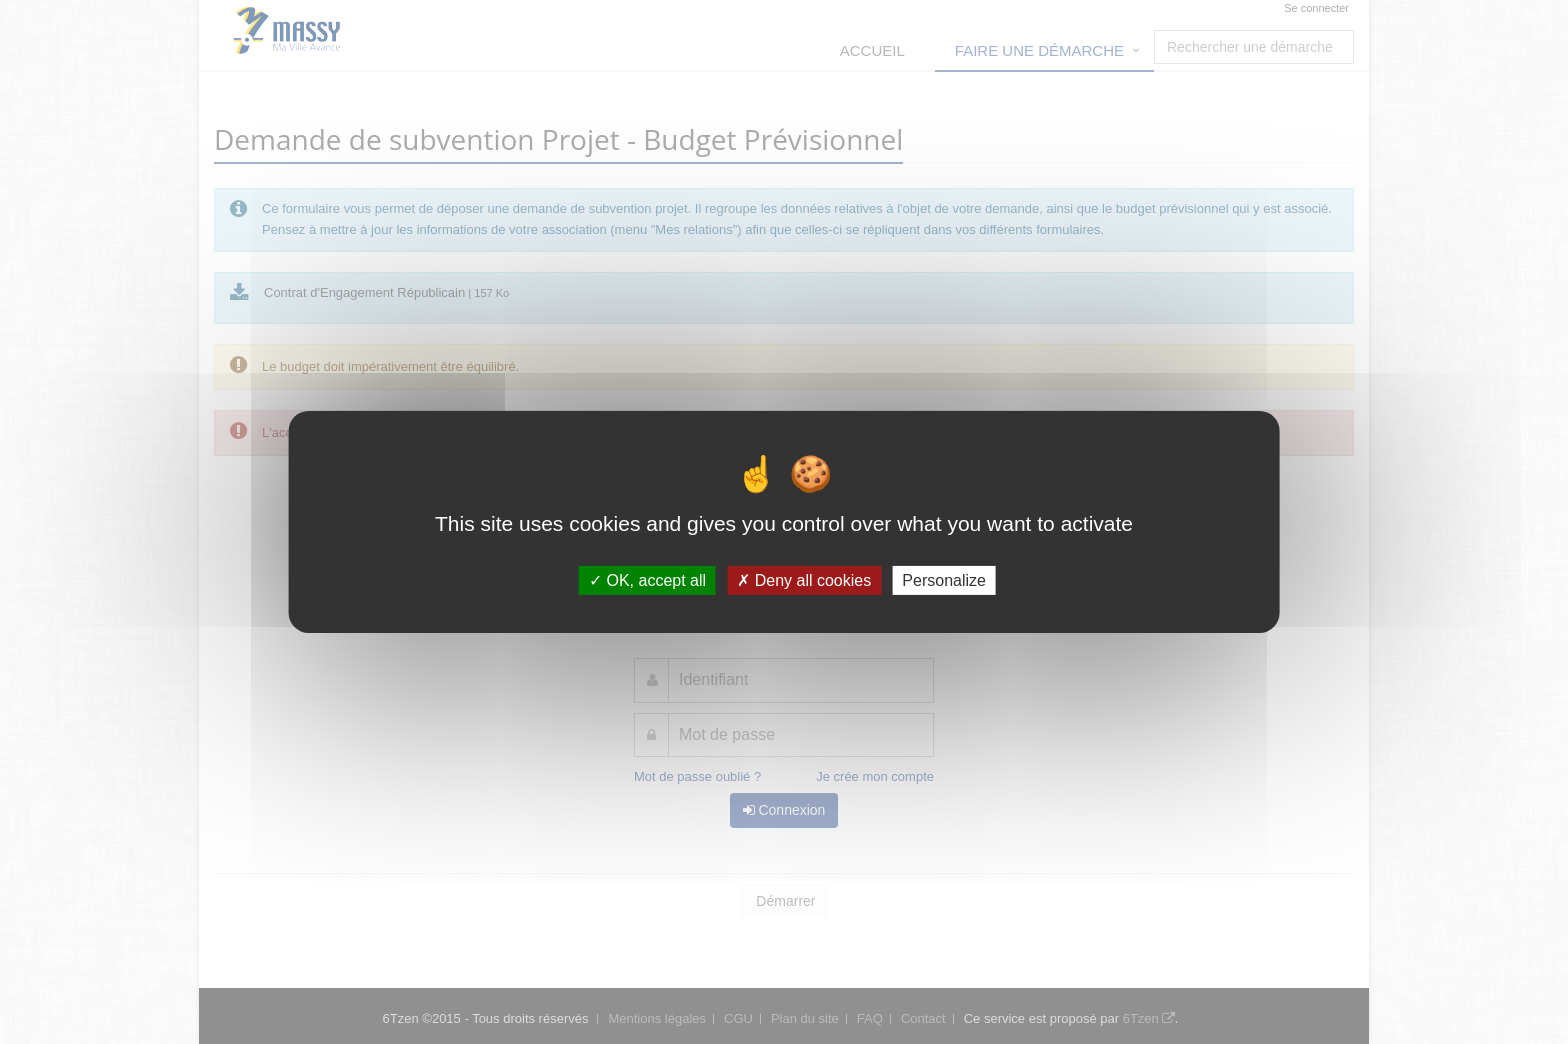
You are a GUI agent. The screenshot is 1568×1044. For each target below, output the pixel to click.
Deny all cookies (804, 580)
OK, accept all (647, 580)
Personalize (944, 580)
